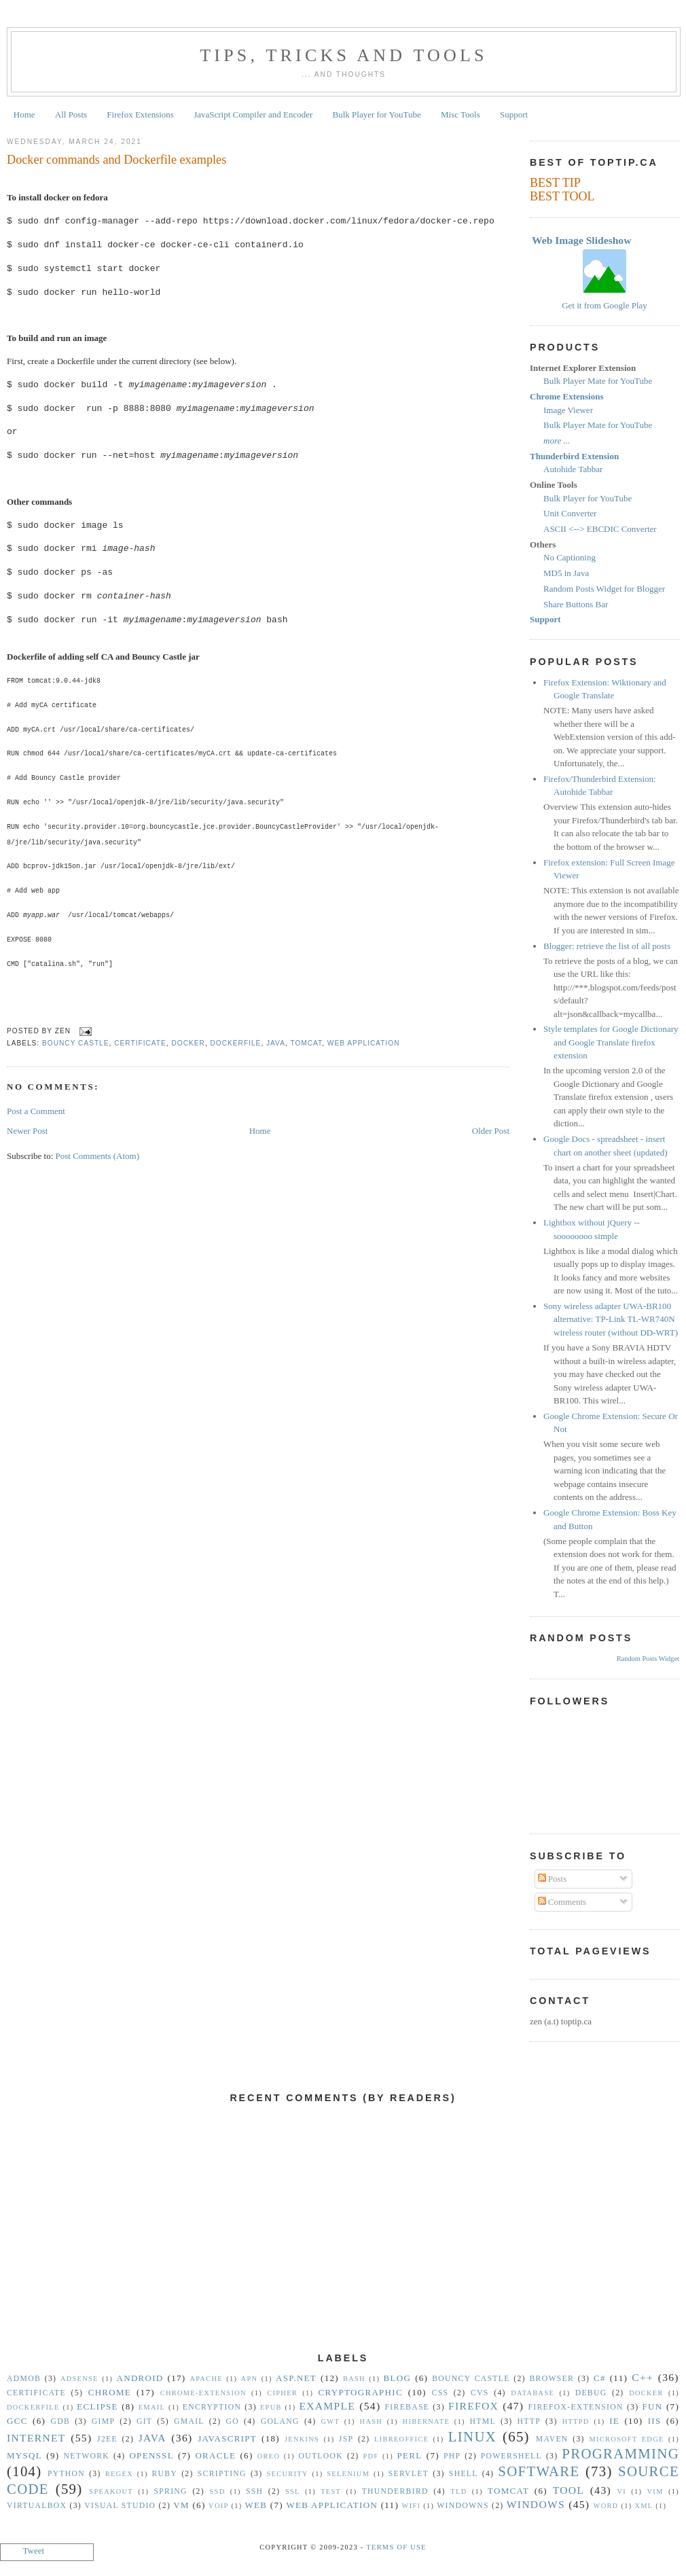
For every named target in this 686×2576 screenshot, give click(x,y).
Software (538, 2471)
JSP (346, 2439)
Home (24, 114)
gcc (17, 2421)
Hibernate (426, 2421)
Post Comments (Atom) (98, 1156)
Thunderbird (395, 2491)
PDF (370, 2456)
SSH (254, 2491)
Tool (569, 2490)
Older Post (490, 1131)
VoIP (218, 2505)
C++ (642, 2377)
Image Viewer (568, 410)
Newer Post (27, 1131)
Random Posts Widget (648, 1658)
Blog (398, 2378)
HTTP (529, 2421)
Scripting (222, 2473)
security (287, 2473)
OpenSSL (151, 2455)
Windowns (463, 2505)
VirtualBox (37, 2505)
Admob (24, 2378)
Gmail (189, 2421)
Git (144, 2421)
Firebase (407, 2407)
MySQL (24, 2455)
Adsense (79, 2378)
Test (331, 2491)
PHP (452, 2456)
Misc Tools (460, 114)
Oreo (269, 2456)
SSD (217, 2491)
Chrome (109, 2392)
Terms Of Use (396, 2547)
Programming (620, 2453)
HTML (483, 2421)
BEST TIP (555, 183)
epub (271, 2407)
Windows (536, 2504)
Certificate (140, 1043)
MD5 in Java (566, 573)
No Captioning (569, 557)
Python (66, 2473)
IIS (655, 2421)
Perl (409, 2455)
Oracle (215, 2455)
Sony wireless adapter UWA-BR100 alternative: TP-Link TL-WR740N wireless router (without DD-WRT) (610, 1319)
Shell (463, 2473)
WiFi (411, 2505)
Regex (119, 2473)
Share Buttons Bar (575, 604)
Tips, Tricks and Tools (344, 55)
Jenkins (302, 2439)
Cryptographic (361, 2392)
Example (327, 2406)
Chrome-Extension (203, 2393)
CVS (480, 2393)
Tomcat (306, 1043)
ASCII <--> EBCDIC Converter (600, 529)
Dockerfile (236, 1043)
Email (152, 2407)
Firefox (473, 2406)
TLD (458, 2491)
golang (280, 2421)
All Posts (71, 114)
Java (275, 1043)
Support (514, 114)
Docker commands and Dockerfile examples (116, 159)
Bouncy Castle (75, 1043)
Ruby (164, 2473)
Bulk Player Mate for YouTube (597, 381)
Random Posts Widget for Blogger (604, 589)
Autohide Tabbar (572, 469)
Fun (653, 2406)
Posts (552, 1879)
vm (181, 2505)
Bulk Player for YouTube (377, 114)
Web (256, 2505)
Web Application (363, 1043)
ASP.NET (296, 2378)
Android (140, 2378)
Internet (36, 2438)
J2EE (107, 2439)
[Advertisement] (343, 2236)
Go (231, 2421)
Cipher (282, 2393)
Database (532, 2393)
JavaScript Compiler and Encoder (253, 114)
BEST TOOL (562, 196)
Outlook (320, 2456)
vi (622, 2491)
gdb (61, 2421)
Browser (551, 2378)
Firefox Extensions (140, 114)
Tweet (34, 2550)
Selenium (348, 2473)
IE (614, 2421)
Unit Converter (569, 513)
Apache (205, 2378)
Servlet (409, 2473)
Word (606, 2505)
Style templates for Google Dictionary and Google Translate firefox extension (611, 1042)
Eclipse (97, 2406)
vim (655, 2491)
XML (643, 2505)
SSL (292, 2491)
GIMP (103, 2421)
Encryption (212, 2407)
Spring (170, 2491)
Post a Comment (36, 1111)
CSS (440, 2393)
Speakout (111, 2491)
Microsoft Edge (626, 2439)
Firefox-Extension (575, 2407)
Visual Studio (120, 2505)
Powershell (511, 2456)
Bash (354, 2378)
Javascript (227, 2438)
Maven (552, 2439)
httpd (576, 2421)
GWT (330, 2421)
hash (371, 2421)
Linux (472, 2436)
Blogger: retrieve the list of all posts (606, 946)
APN (249, 2378)
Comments (562, 1902)
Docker (187, 1043)
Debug (591, 2393)
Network (87, 2456)
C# (600, 2378)
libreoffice (401, 2439)
